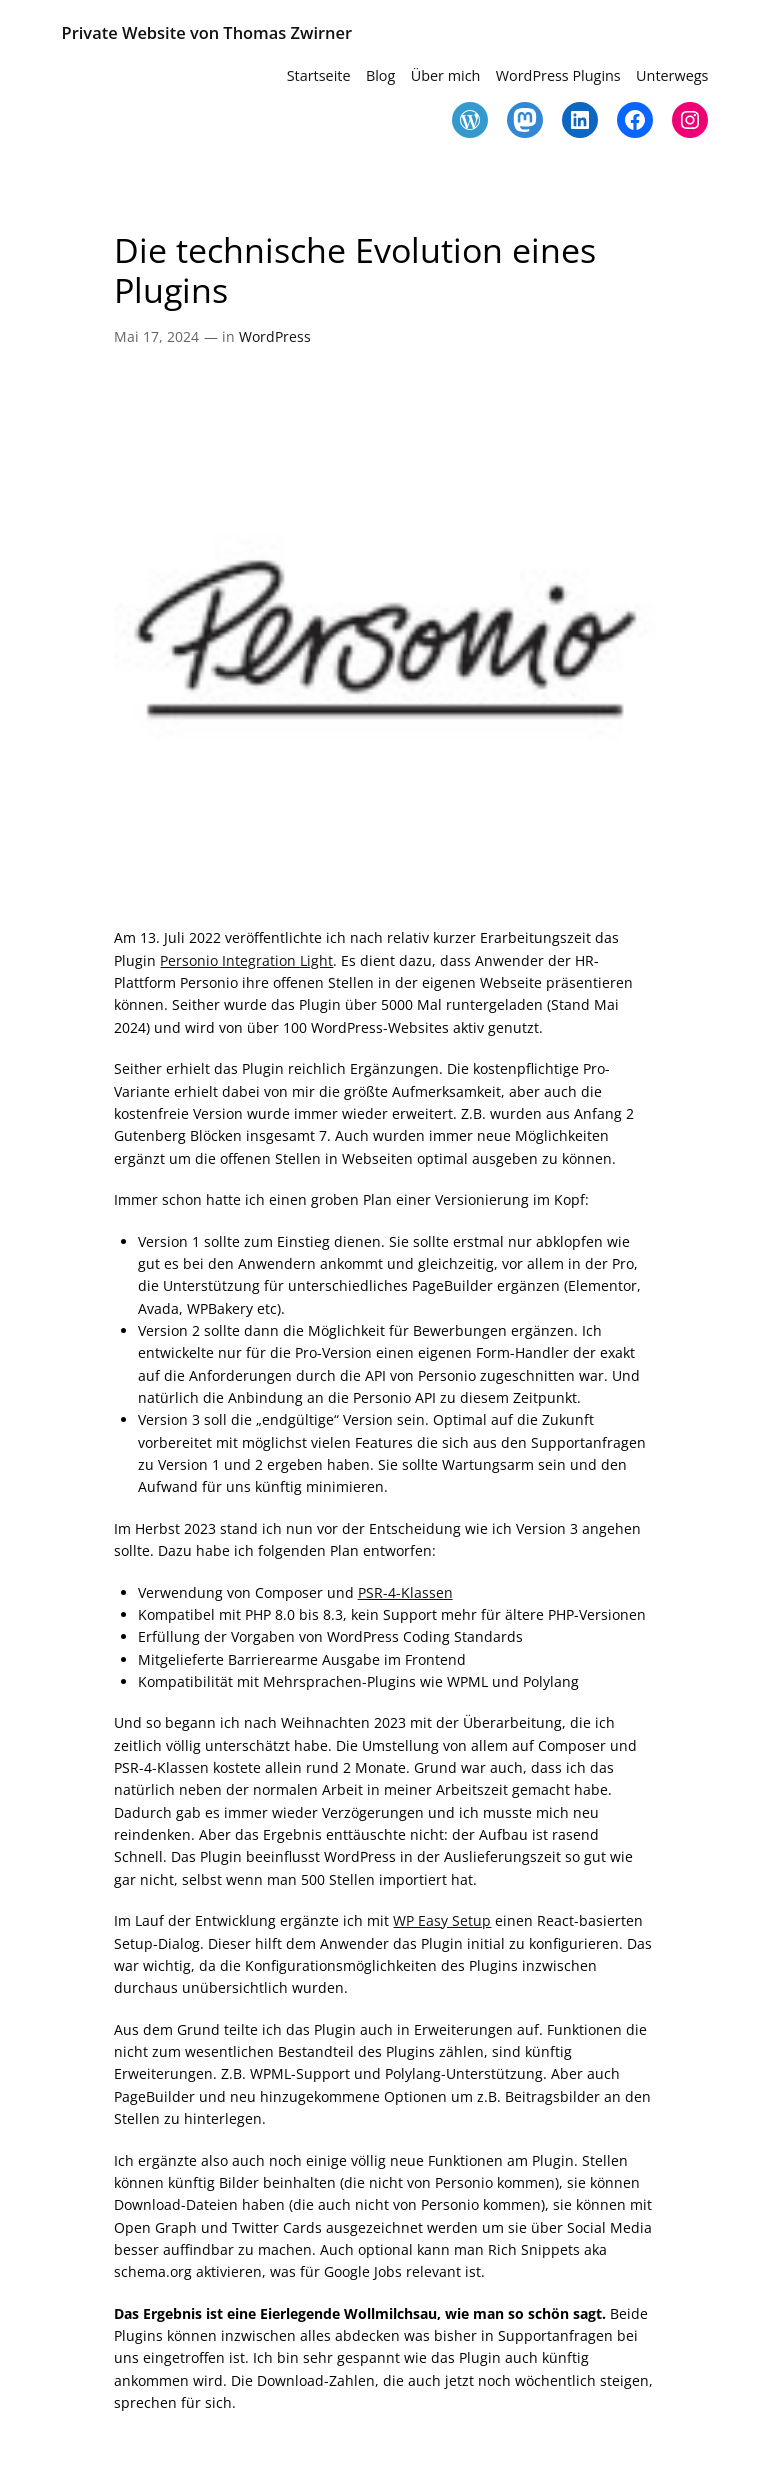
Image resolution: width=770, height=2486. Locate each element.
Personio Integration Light (246, 960)
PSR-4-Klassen (405, 1592)
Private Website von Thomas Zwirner (207, 32)
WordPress (275, 336)
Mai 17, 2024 (156, 336)
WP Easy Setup (442, 1920)
